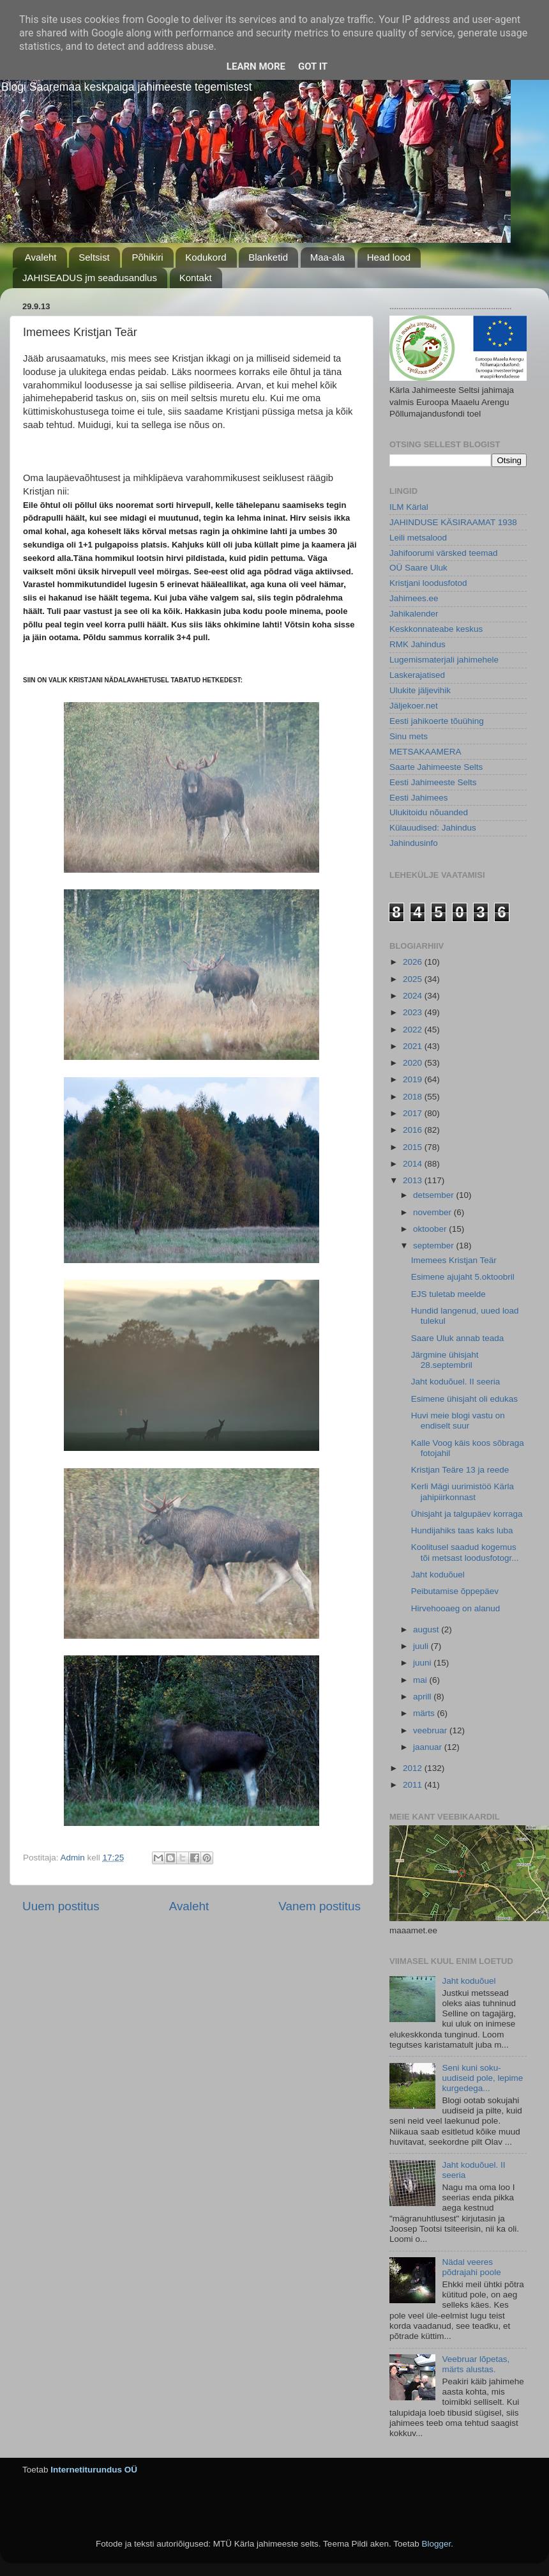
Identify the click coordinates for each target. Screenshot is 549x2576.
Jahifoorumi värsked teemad (443, 553)
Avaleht (41, 257)
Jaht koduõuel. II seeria (455, 1381)
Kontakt (195, 277)
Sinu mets (408, 736)
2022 (414, 1029)
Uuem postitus (61, 1906)
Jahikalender (414, 613)
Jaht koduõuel (438, 1574)
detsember (434, 1195)
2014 (414, 1164)
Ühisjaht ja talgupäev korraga (467, 1514)
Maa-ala (327, 257)
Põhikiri (147, 257)
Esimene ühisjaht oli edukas (464, 1399)
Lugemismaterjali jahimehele (444, 659)
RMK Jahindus (417, 644)
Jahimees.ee (414, 598)
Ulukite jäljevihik (420, 690)
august (427, 1629)
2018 (414, 1096)
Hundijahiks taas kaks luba (462, 1530)
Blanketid (268, 257)
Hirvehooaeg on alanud (455, 1608)
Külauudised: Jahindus (432, 827)
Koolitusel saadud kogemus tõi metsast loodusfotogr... (465, 1552)
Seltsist (94, 257)
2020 (414, 1063)
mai (421, 1680)
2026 (414, 962)
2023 (414, 1012)
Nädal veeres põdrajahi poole (471, 2267)
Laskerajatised (417, 675)
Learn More (256, 66)
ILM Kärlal (408, 507)
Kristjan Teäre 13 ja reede (460, 1470)
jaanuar (428, 1747)
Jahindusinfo (413, 843)
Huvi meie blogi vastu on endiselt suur (458, 1420)
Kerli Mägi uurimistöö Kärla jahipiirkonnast (462, 1491)
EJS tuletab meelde (448, 1294)
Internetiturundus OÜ (93, 2469)
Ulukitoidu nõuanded (428, 812)
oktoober (431, 1229)
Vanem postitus (319, 1906)
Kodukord (205, 257)
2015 (414, 1147)
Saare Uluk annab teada (457, 1338)
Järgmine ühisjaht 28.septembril (445, 1360)
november (433, 1212)
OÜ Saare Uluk (418, 567)
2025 (414, 979)
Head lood (388, 257)
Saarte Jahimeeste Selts (436, 767)
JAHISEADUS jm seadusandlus (89, 277)
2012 (414, 1768)
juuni (423, 1662)
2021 (414, 1046)
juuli (422, 1646)
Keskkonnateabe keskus (436, 629)
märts (425, 1713)
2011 (414, 1785)
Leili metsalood (418, 537)
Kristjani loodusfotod (428, 583)
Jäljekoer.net (413, 705)
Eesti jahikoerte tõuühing (436, 721)
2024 (414, 995)
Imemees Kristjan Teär (454, 1260)
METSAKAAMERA (425, 751)
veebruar (431, 1730)
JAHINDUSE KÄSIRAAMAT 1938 (453, 522)
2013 (414, 1180)
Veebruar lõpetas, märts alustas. (475, 2364)
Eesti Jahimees (418, 797)
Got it (312, 66)
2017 (414, 1113)
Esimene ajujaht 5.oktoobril (463, 1277)
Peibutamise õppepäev (455, 1591)
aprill (423, 1696)
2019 (414, 1079)
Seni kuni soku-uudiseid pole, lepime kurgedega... (482, 2078)
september (434, 1245)
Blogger (436, 2544)
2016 (414, 1130)
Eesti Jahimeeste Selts (433, 782)
